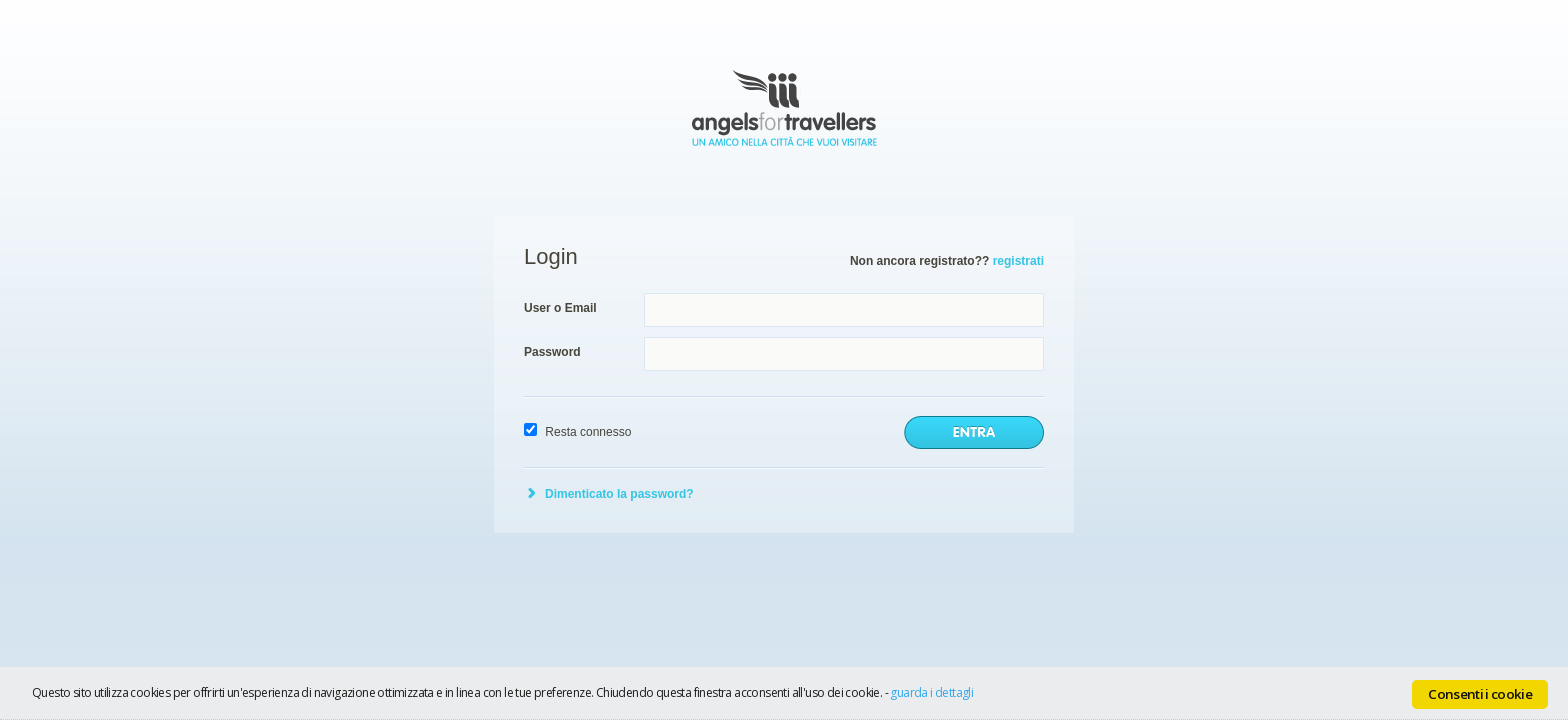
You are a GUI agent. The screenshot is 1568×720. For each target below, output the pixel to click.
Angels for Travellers (784, 108)
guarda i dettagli (931, 692)
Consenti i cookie (1480, 694)
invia (974, 432)
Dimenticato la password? (619, 494)
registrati (1018, 261)
